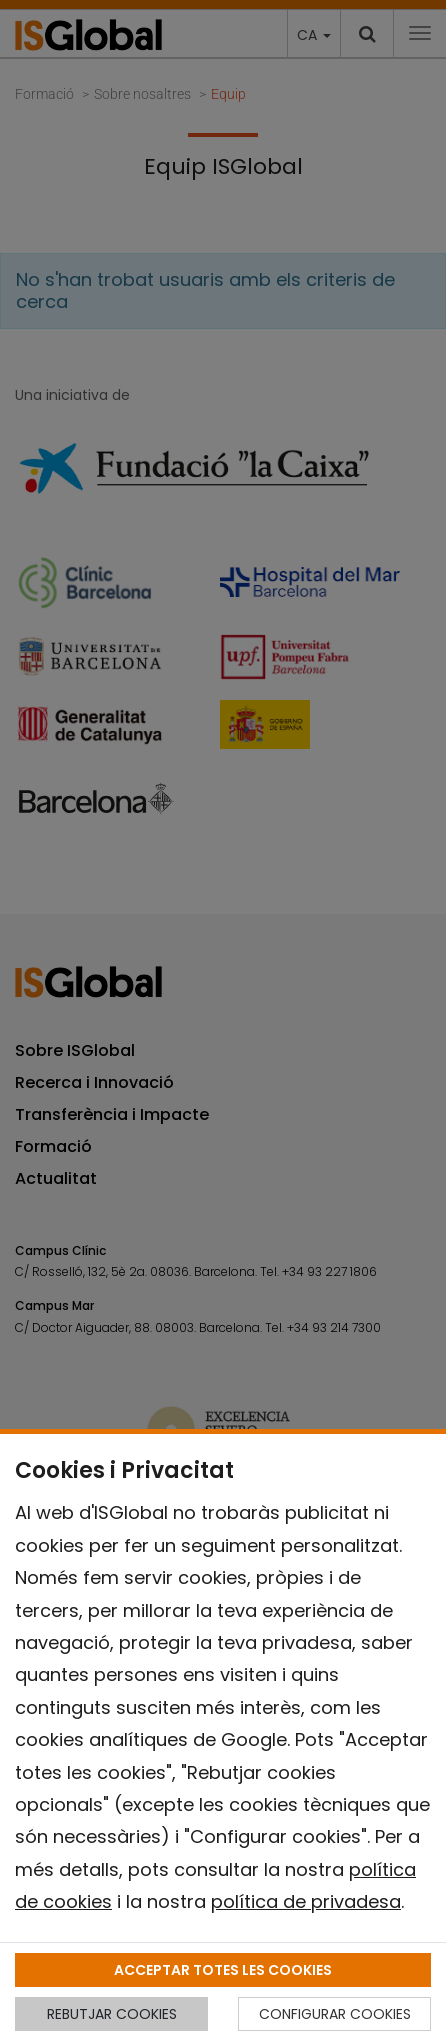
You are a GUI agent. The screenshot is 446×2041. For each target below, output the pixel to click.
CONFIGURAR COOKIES (335, 2014)
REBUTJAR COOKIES (112, 2014)
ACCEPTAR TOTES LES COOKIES (223, 1970)
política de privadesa (306, 1901)
